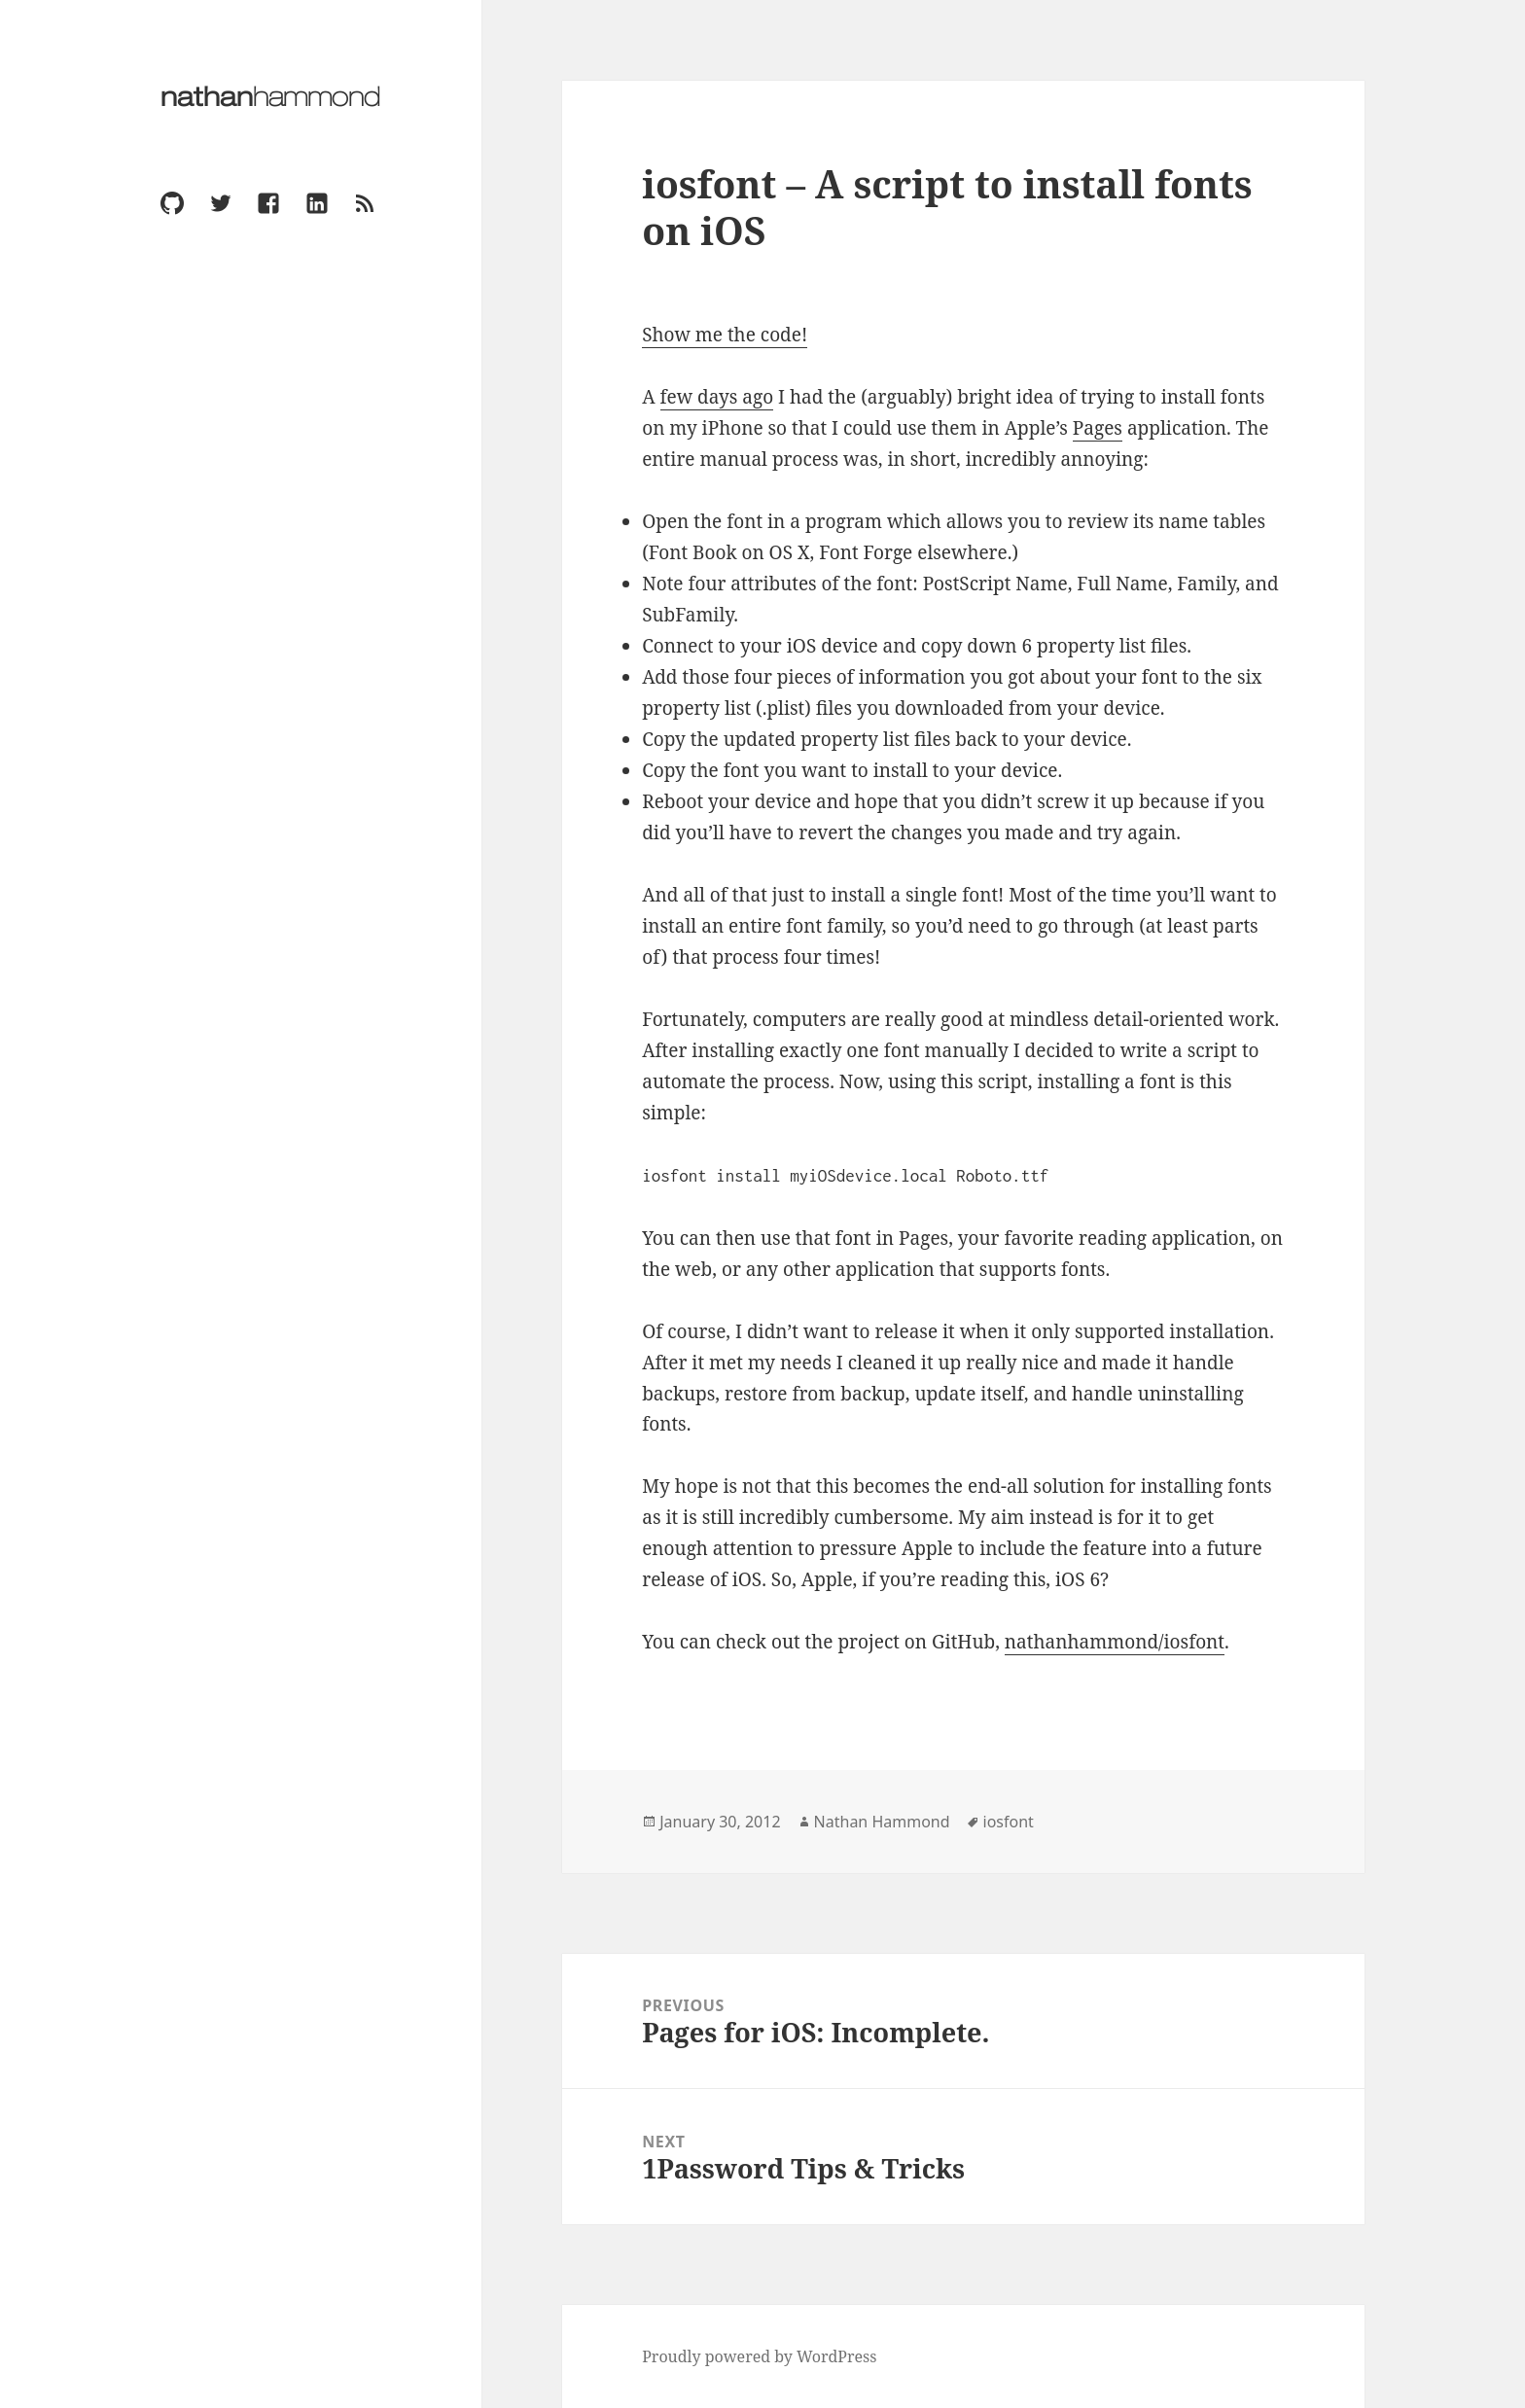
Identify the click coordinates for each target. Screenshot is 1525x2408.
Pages (1097, 428)
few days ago (717, 396)
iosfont (1008, 1821)
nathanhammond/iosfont (1114, 1641)
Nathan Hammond (882, 1821)
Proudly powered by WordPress (759, 2356)
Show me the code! (724, 334)
